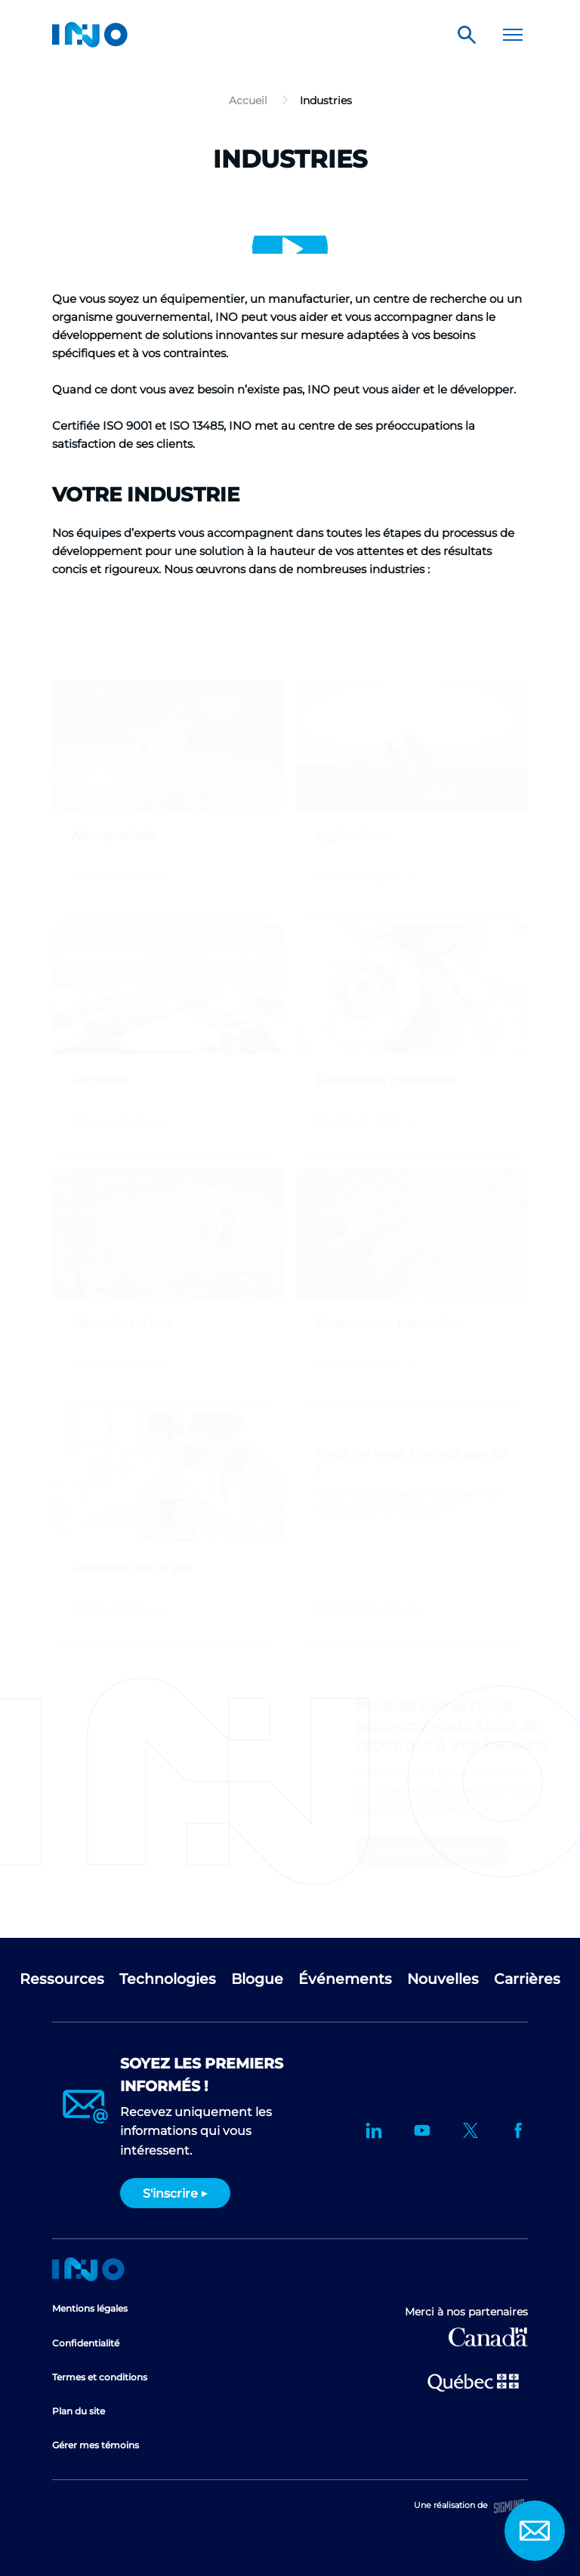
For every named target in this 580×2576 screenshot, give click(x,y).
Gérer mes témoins (95, 2445)
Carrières (527, 1979)
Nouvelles (443, 1979)
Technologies (167, 1979)
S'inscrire (170, 2193)
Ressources (62, 1979)
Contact (534, 2530)
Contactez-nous (366, 1588)
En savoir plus (115, 1588)
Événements (345, 1979)
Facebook (519, 2130)
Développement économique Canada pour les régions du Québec (488, 2337)
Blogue (257, 1979)
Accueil (88, 2269)
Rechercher (467, 35)
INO (90, 35)
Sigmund (509, 2506)
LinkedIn (374, 2130)
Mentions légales (90, 2308)
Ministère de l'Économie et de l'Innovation (473, 2381)
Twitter (470, 2130)
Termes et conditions (99, 2377)
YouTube (422, 2130)
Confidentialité (85, 2343)
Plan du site (78, 2411)
